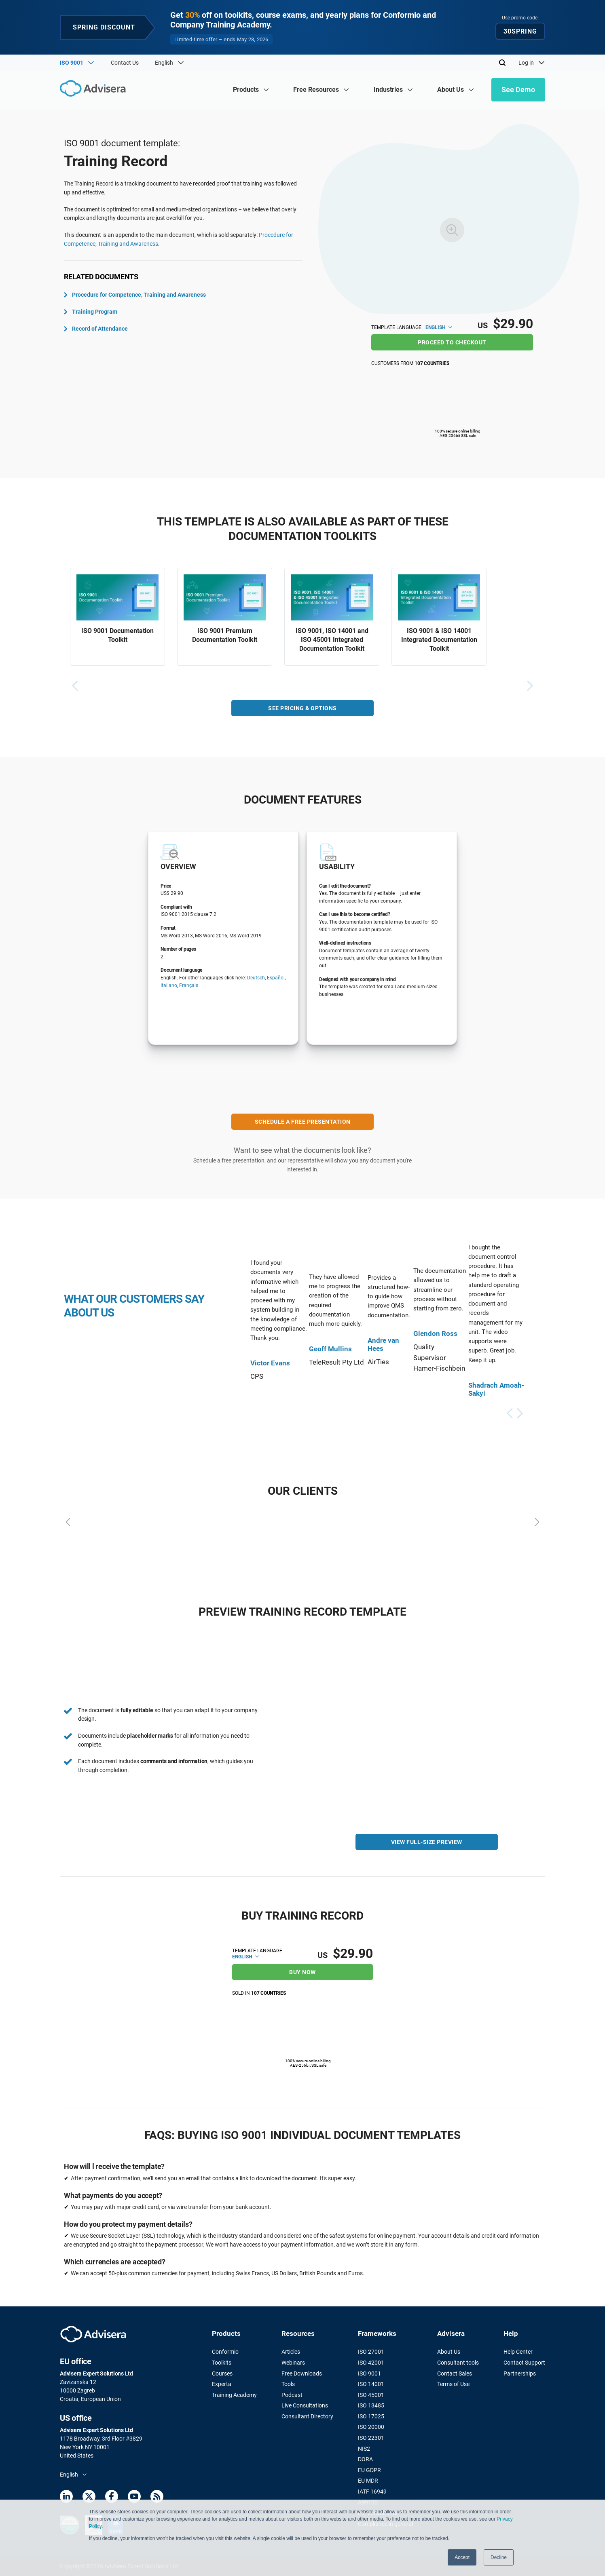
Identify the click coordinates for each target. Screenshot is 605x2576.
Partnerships (519, 2373)
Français (188, 985)
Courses (222, 2373)
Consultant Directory (307, 2416)
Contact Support (524, 2362)
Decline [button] (499, 2557)
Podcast (291, 2395)
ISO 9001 (369, 2373)
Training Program (90, 311)
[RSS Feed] (156, 2498)
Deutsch (256, 978)
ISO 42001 (371, 2362)
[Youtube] (134, 2498)
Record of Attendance (96, 328)
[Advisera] (95, 89)
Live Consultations (304, 2405)
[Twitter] (88, 2498)
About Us (448, 2351)
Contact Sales (454, 2373)
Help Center (518, 2351)
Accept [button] (462, 2557)
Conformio (225, 2351)
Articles (290, 2351)
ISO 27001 (371, 2351)
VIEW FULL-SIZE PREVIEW (426, 1842)
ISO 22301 (371, 2438)
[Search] (502, 63)
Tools (288, 2384)
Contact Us (125, 62)
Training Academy (234, 2395)
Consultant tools (458, 2362)
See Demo (518, 89)
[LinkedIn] (66, 2498)
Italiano (169, 985)
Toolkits (221, 2362)
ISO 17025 (371, 2416)
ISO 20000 (371, 2427)
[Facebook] (111, 2498)
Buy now (302, 1972)
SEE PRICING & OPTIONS (302, 708)
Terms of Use (453, 2384)
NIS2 (364, 2448)
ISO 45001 (371, 2395)
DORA (365, 2459)
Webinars (293, 2362)
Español (276, 978)
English (438, 327)
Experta (221, 2384)
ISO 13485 (371, 2405)
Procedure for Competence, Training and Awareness (135, 294)
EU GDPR (369, 2470)
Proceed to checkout (452, 342)
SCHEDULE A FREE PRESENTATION (303, 1121)
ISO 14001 (371, 2384)
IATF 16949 (372, 2491)
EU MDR (368, 2480)
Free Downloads (301, 2373)
